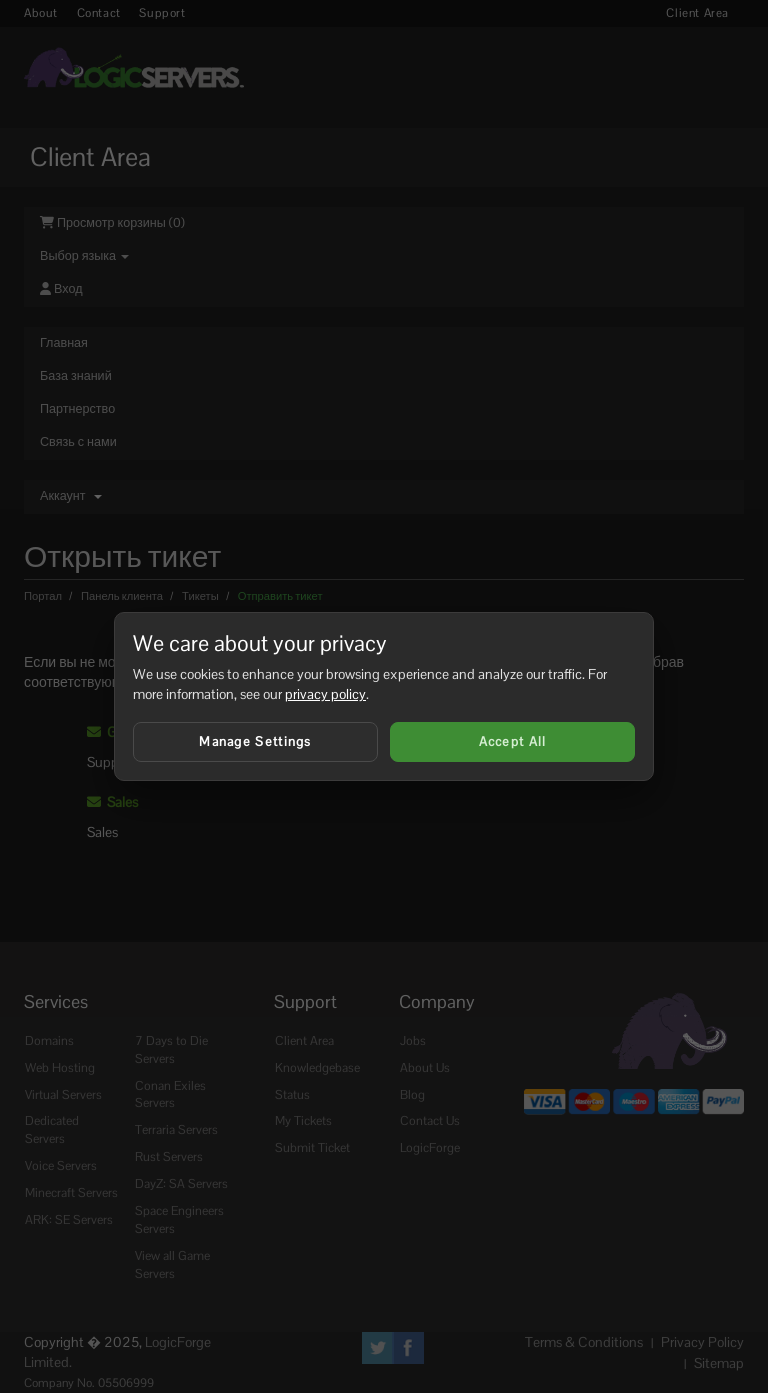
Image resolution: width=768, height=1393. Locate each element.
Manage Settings (255, 741)
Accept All (513, 741)
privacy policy (325, 694)
